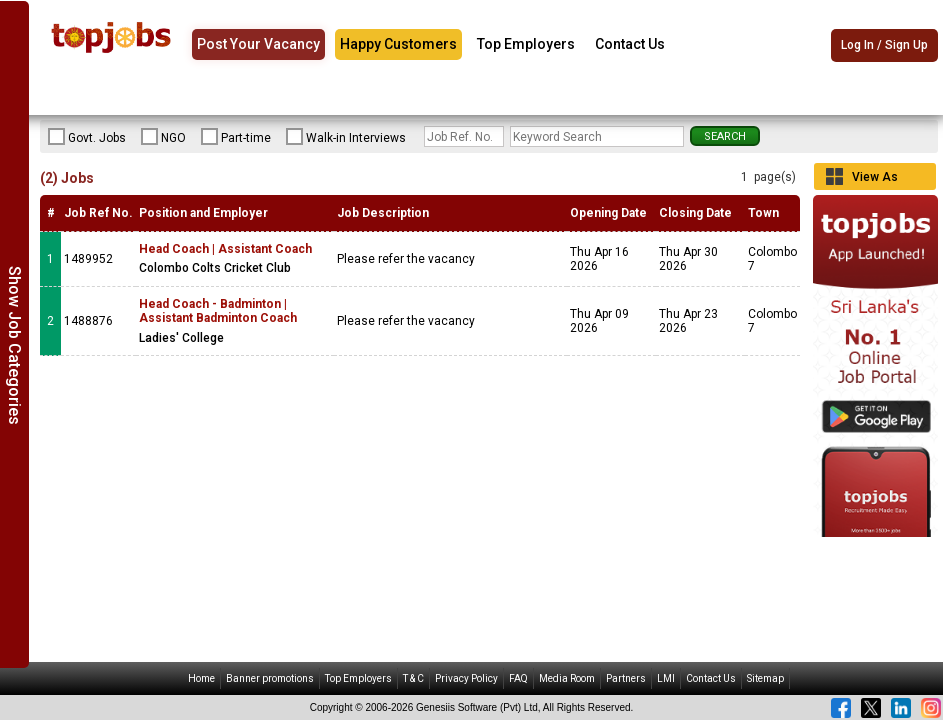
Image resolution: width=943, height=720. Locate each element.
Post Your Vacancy (258, 44)
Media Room (567, 678)
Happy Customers (398, 44)
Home (201, 678)
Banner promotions (270, 678)
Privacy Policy (466, 678)
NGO (163, 137)
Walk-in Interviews (346, 137)
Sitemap (765, 678)
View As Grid (875, 180)
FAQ (518, 678)
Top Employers (526, 44)
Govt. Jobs (87, 137)
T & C (413, 678)
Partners (626, 678)
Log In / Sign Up (884, 45)
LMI (666, 678)
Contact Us (630, 44)
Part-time (236, 137)
